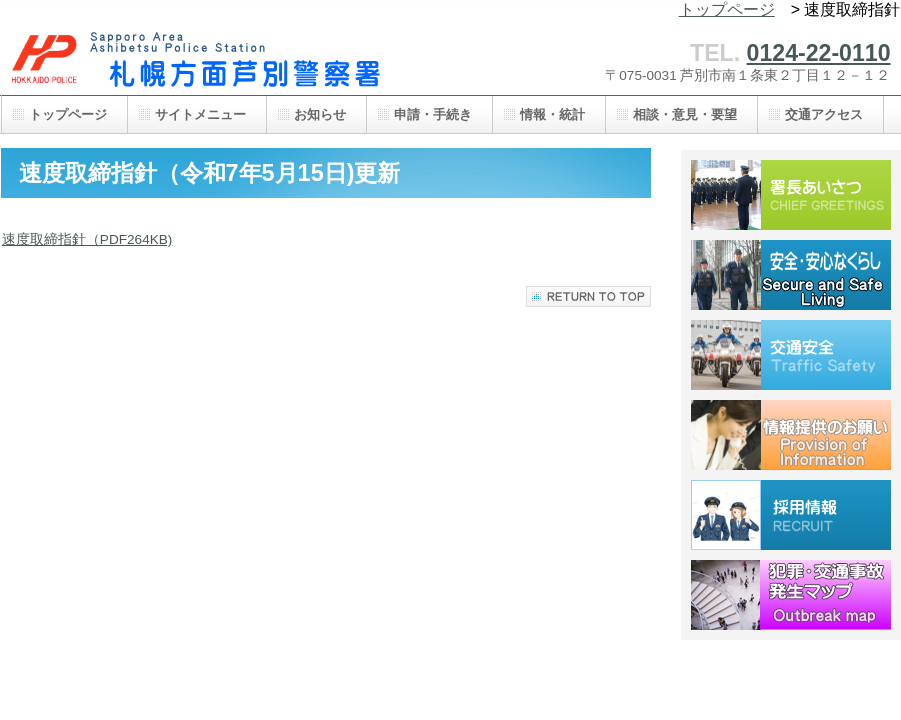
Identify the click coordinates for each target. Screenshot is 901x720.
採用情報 (791, 515)
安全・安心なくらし (791, 275)
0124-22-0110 (819, 53)
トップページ (727, 9)
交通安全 (791, 355)
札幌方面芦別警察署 (201, 57)
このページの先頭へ (588, 296)
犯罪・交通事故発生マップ (791, 595)
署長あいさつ (791, 195)
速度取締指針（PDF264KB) (87, 239)
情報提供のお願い (791, 435)
